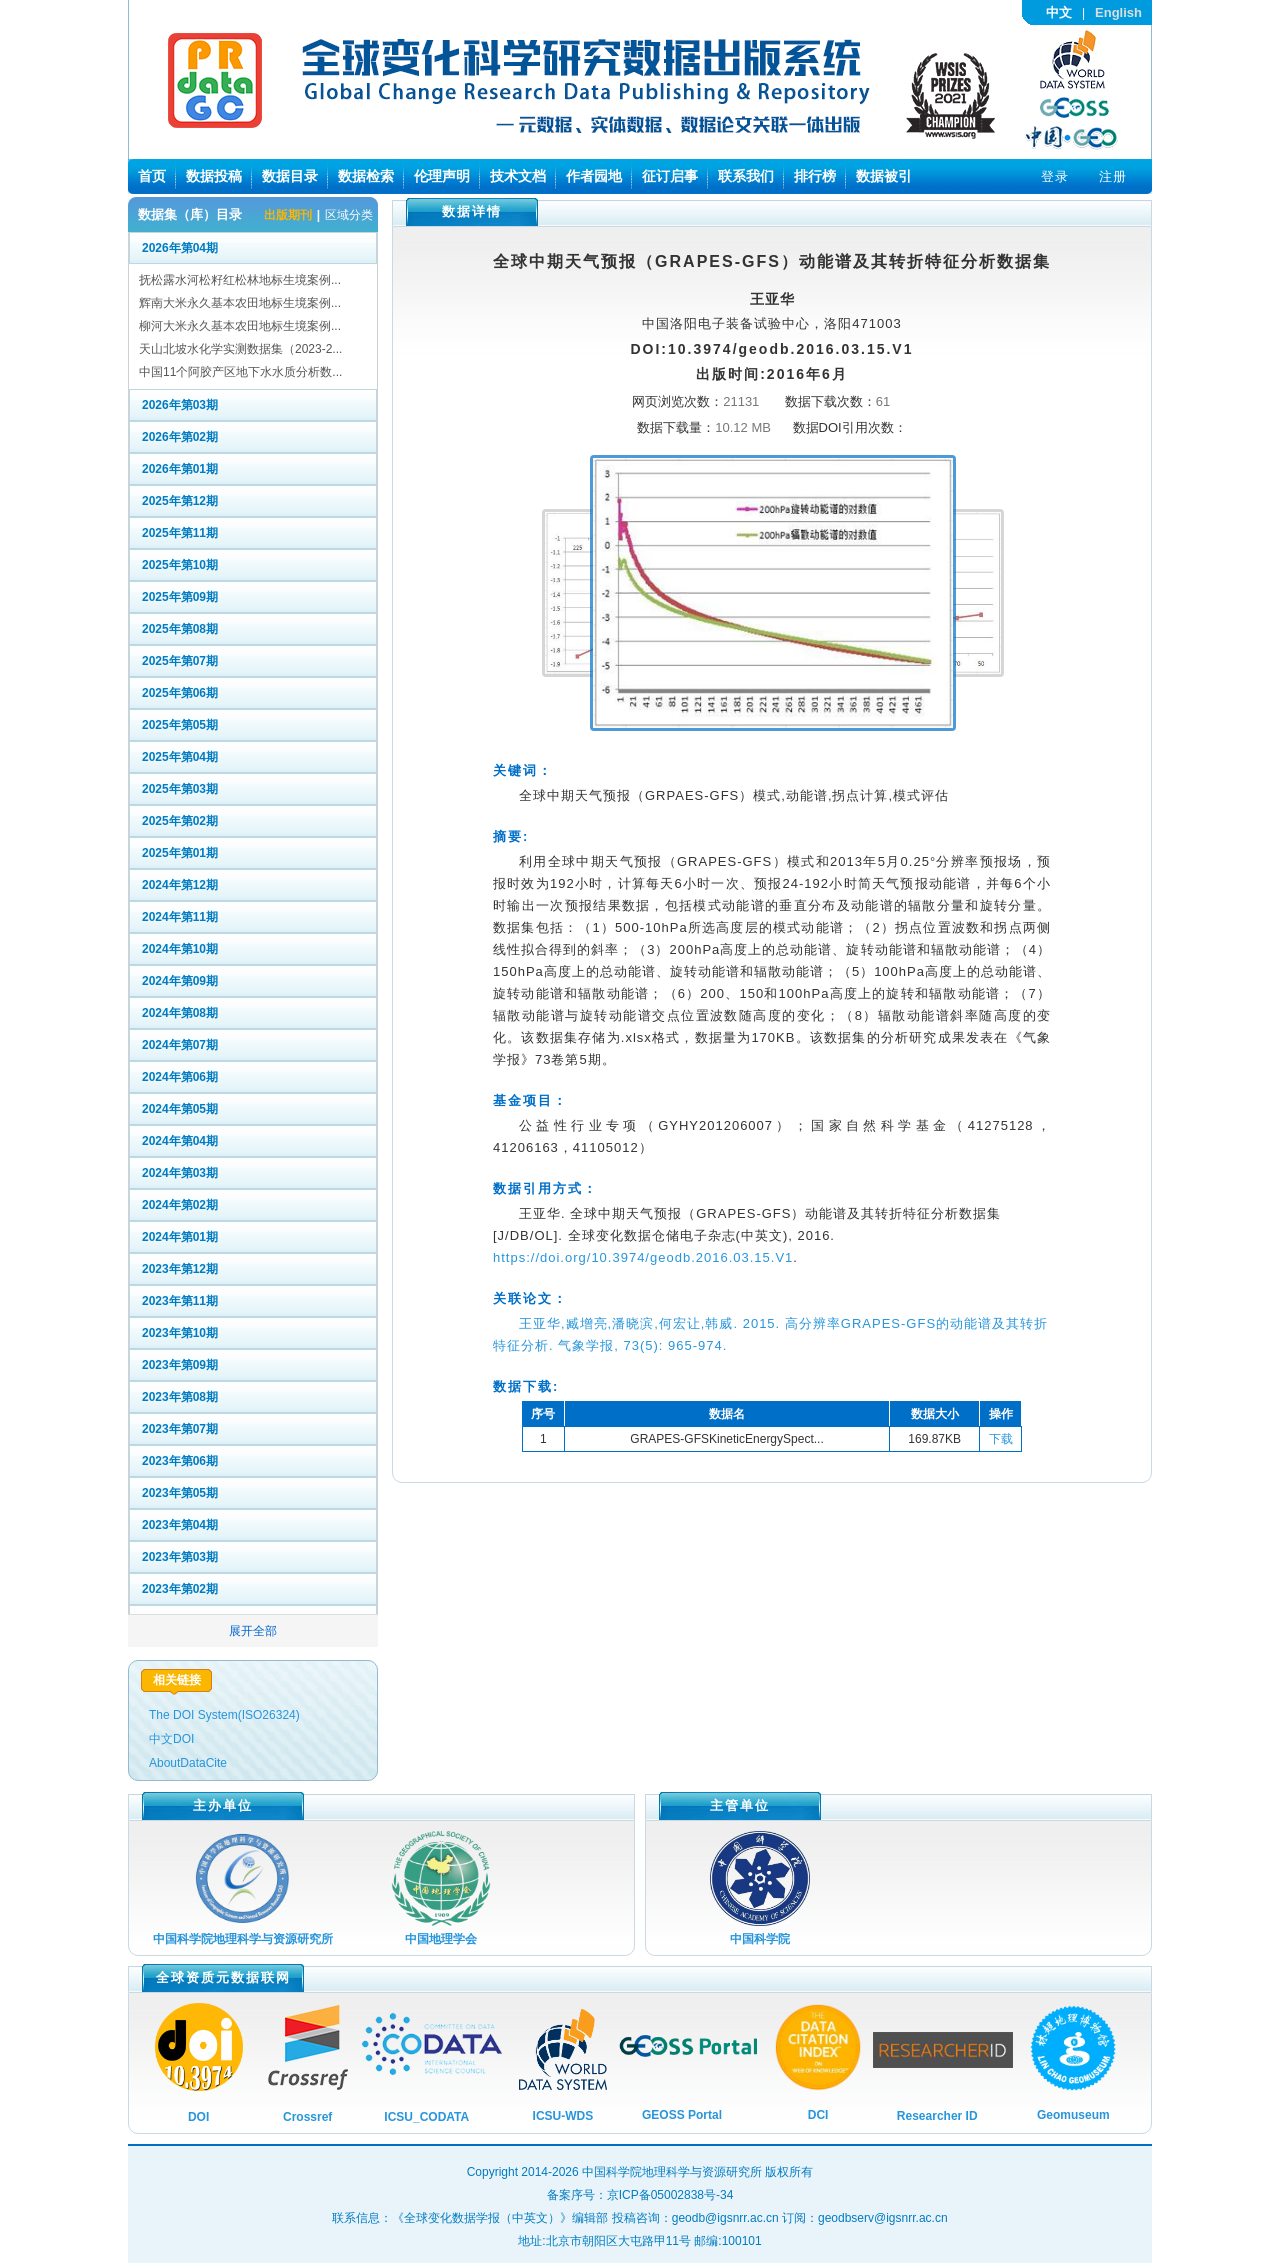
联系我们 (746, 176)
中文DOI (171, 1739)
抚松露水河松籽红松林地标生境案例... (240, 280)
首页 (152, 176)
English (1118, 12)
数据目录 (290, 176)
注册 (1113, 176)
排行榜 (815, 176)
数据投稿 (214, 176)
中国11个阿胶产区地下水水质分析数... (240, 372)
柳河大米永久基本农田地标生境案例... (240, 326)
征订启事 (670, 176)
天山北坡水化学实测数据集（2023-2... (240, 349)
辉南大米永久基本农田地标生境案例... (240, 303)
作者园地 (594, 176)
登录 (1055, 176)
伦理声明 (442, 176)
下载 (1001, 1439)
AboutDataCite (188, 1763)
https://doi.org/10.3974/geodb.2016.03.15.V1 (643, 1257)
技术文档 (518, 176)
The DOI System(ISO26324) (224, 1715)
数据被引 (884, 176)
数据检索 (366, 176)
